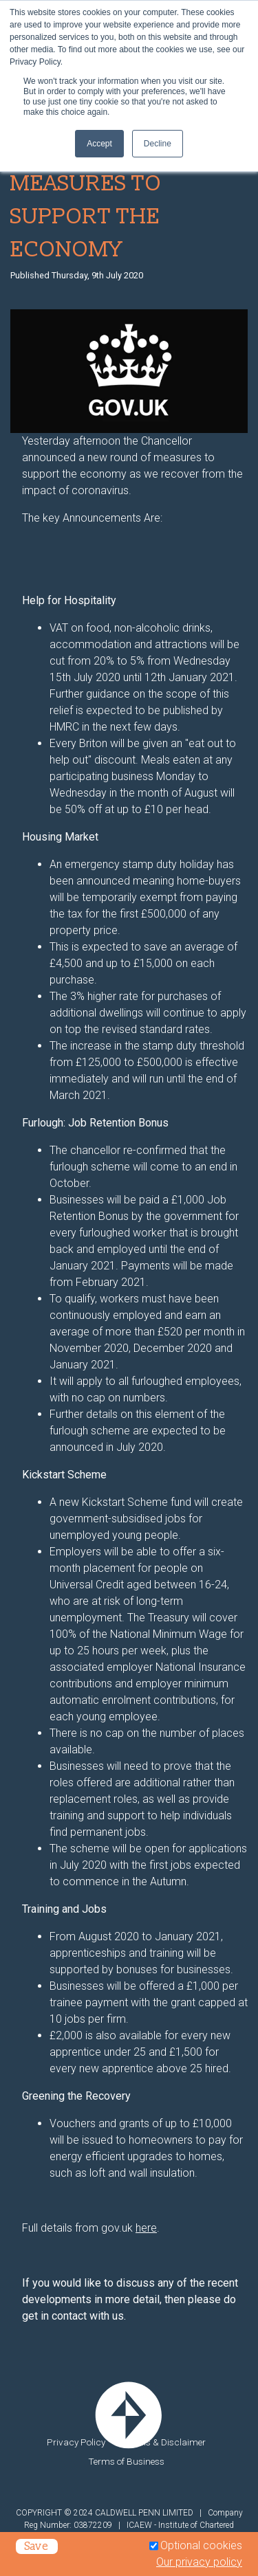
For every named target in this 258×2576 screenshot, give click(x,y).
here (146, 2227)
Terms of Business (126, 2461)
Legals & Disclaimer (165, 2441)
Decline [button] (157, 143)
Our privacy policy (199, 2561)
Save (37, 2546)
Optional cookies (201, 2545)
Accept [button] (99, 143)
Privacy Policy (76, 2441)
